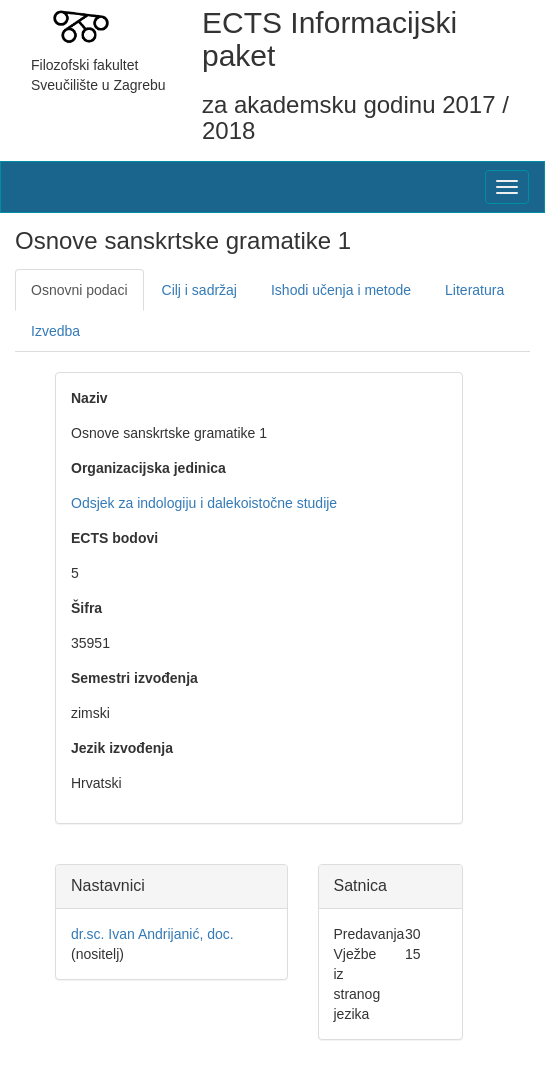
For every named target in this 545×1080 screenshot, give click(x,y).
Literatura (474, 290)
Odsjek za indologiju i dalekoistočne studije (204, 503)
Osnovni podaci (79, 290)
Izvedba (55, 331)
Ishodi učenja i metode (341, 290)
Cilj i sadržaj (199, 290)
